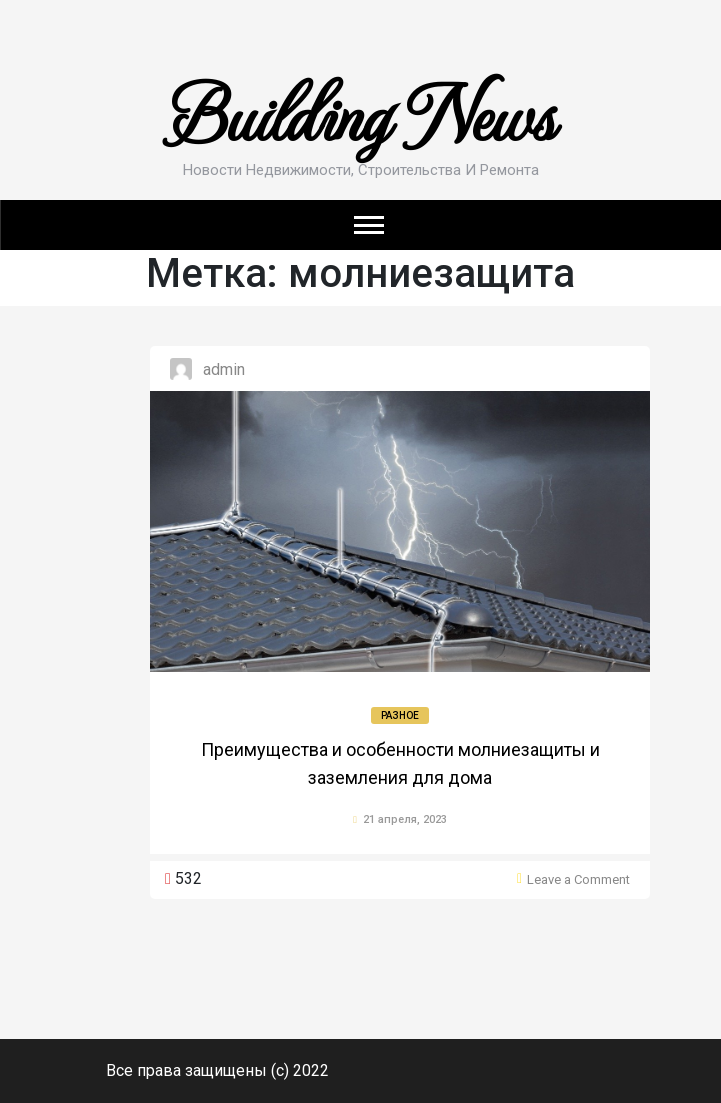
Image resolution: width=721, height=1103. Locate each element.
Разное (400, 715)
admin (224, 369)
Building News (361, 112)
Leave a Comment (578, 879)
